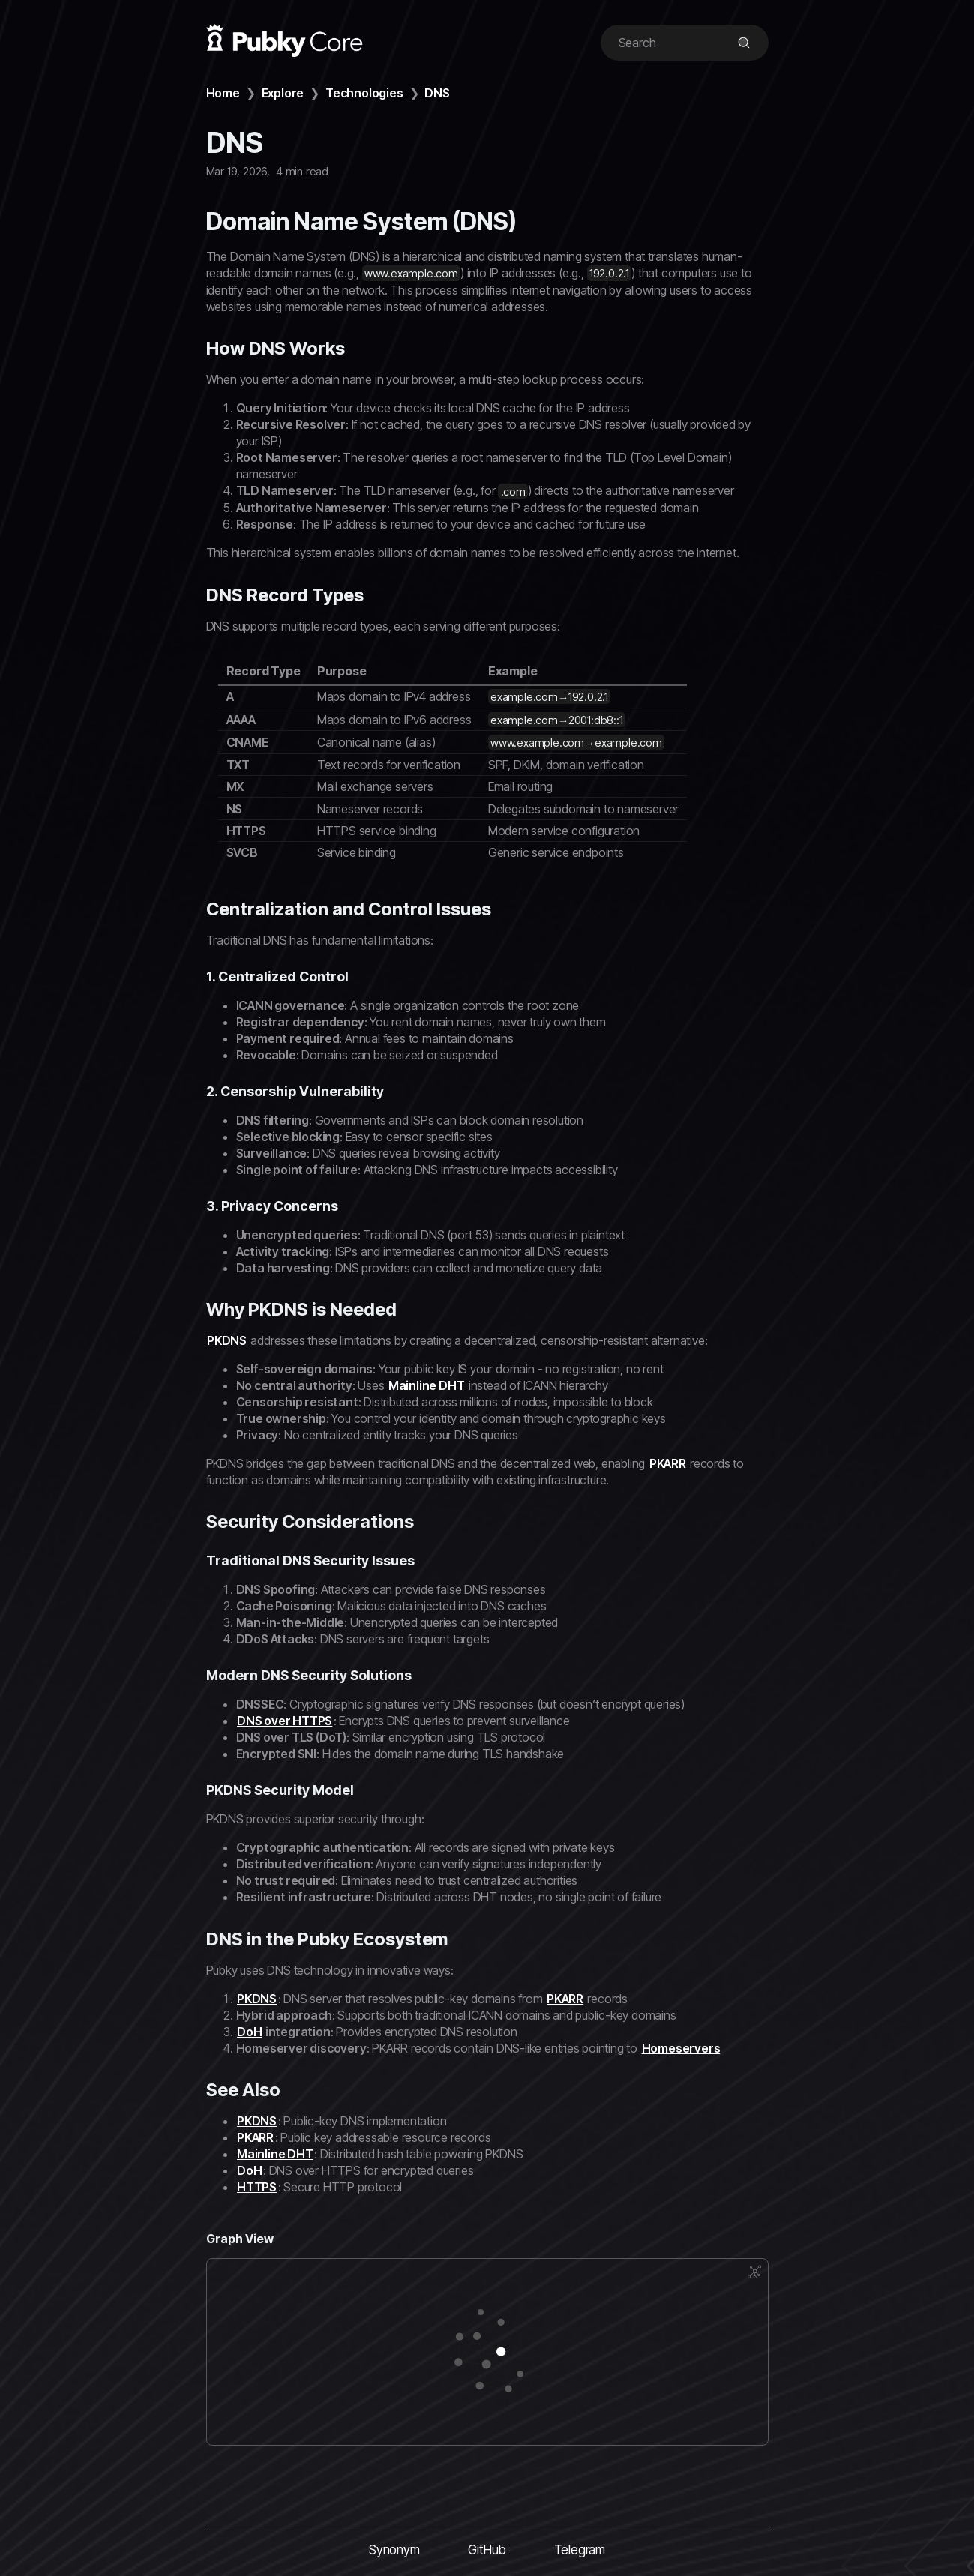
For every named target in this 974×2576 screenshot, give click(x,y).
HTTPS (257, 2186)
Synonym (394, 2549)
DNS (436, 92)
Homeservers (681, 2048)
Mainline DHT (426, 1385)
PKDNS (227, 1340)
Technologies (364, 92)
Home (223, 92)
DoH (249, 2031)
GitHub (487, 2549)
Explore (283, 92)
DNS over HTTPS (284, 1720)
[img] (744, 42)
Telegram (579, 2549)
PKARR (667, 1463)
